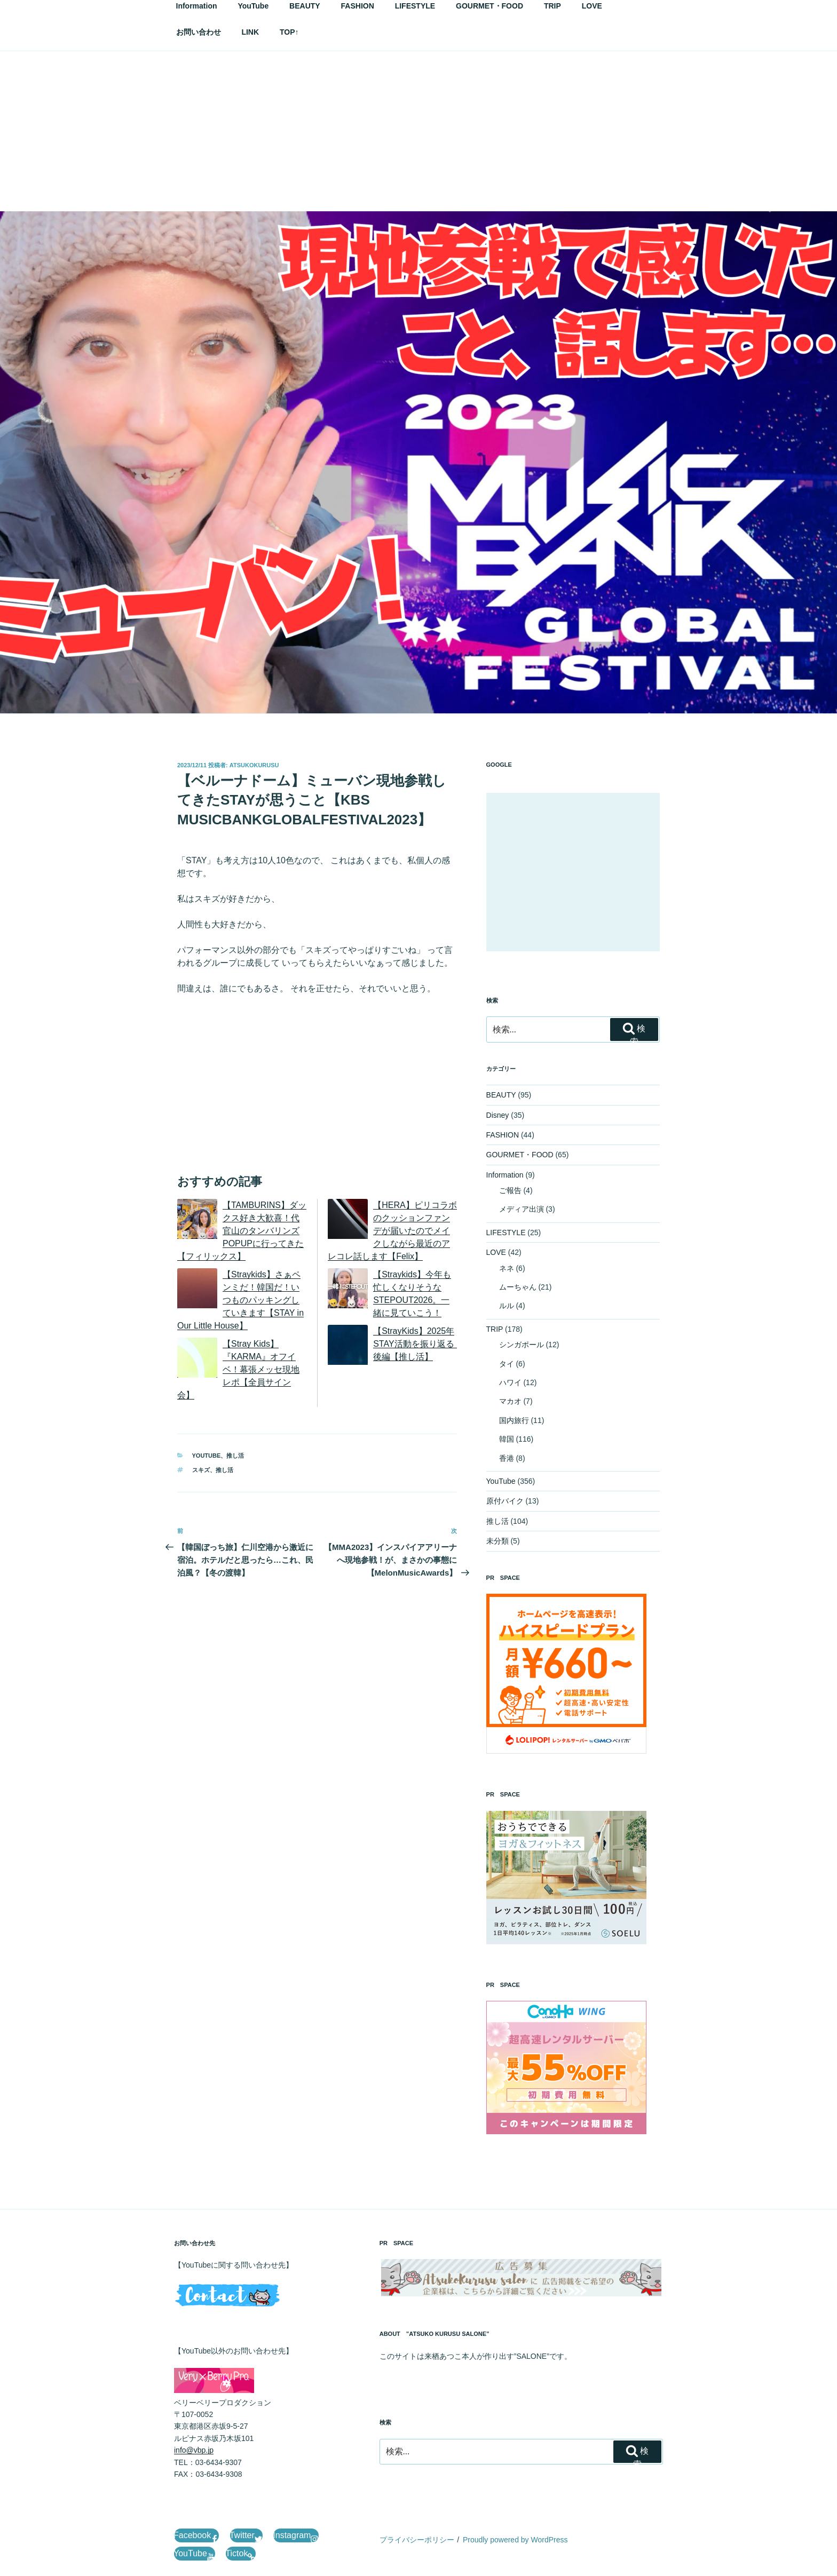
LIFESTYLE (506, 1232)
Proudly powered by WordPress (515, 2539)
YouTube (206, 1455)
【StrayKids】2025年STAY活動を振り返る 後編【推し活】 (417, 1343)
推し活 (235, 1455)
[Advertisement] (418, 131)
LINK (250, 32)
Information (505, 1175)
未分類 (497, 1541)
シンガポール (521, 1344)
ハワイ (510, 1382)
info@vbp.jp (194, 2450)
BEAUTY (501, 1095)
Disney (497, 1115)
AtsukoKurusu (254, 765)
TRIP (494, 1329)
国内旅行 (514, 1420)
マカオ (510, 1401)
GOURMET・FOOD (520, 1154)
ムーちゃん (517, 1287)
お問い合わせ (198, 32)
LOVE (496, 1252)
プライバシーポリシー (417, 2539)
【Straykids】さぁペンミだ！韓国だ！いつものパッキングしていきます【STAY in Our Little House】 (240, 1300)
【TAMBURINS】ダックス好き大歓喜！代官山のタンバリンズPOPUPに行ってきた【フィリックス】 (241, 1230)
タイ (506, 1363)
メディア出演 (521, 1209)
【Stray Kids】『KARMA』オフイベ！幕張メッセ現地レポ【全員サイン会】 (238, 1369)
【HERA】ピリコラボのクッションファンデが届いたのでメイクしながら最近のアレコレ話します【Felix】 (392, 1230)
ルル (506, 1305)
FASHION (502, 1135)
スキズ (201, 1470)
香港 (506, 1458)
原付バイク (505, 1501)
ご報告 (510, 1190)
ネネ (506, 1268)
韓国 (506, 1439)
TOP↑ (289, 32)
